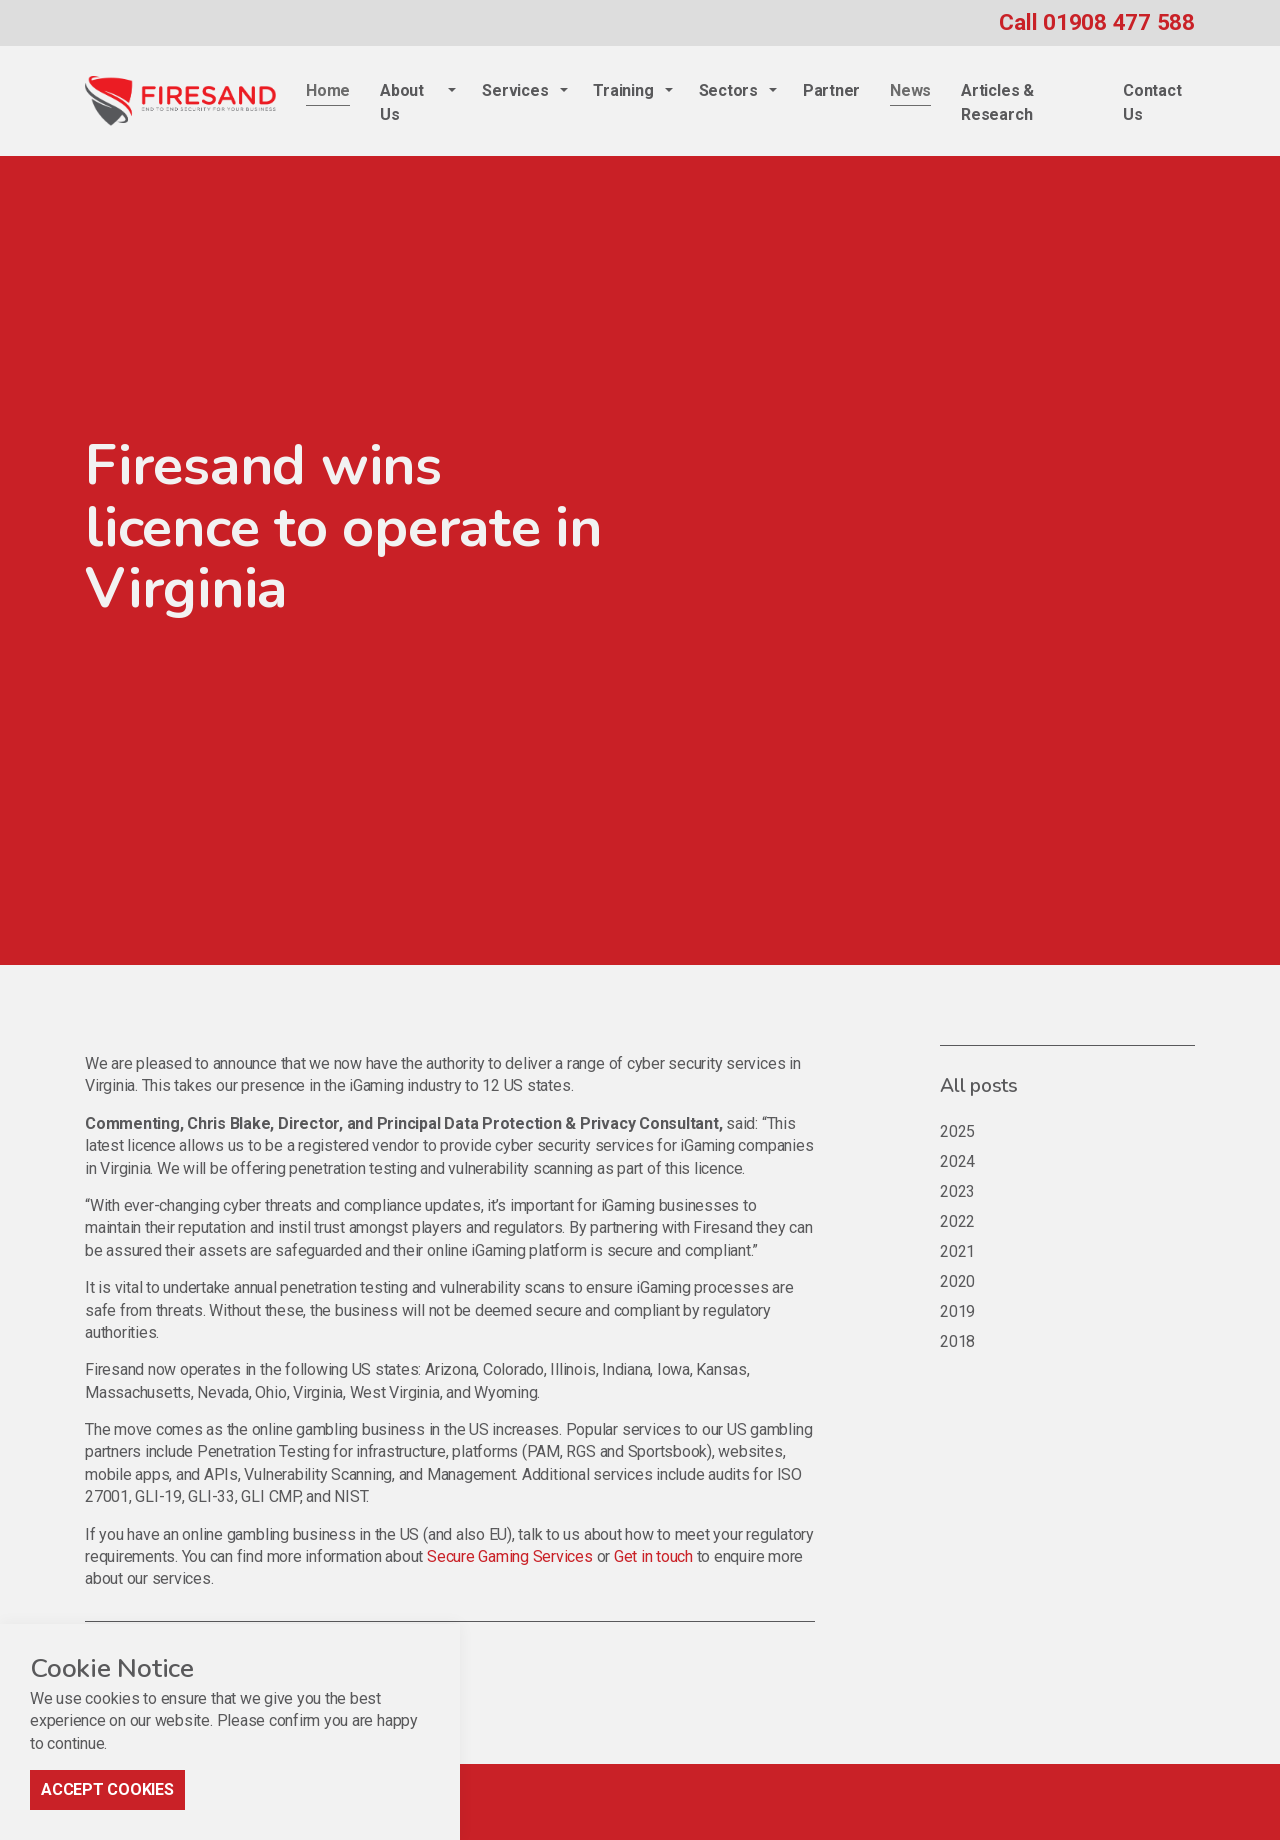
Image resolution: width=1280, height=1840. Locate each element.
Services (515, 90)
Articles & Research (997, 102)
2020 (957, 1281)
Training (623, 90)
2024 (957, 1161)
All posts (979, 1086)
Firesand (180, 101)
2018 (957, 1341)
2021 (957, 1251)
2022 (957, 1221)
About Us (402, 102)
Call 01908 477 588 (1097, 22)
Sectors (728, 90)
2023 (957, 1191)
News (910, 90)
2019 (957, 1311)
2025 (957, 1131)
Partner (831, 90)
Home (328, 90)
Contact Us (1152, 102)
